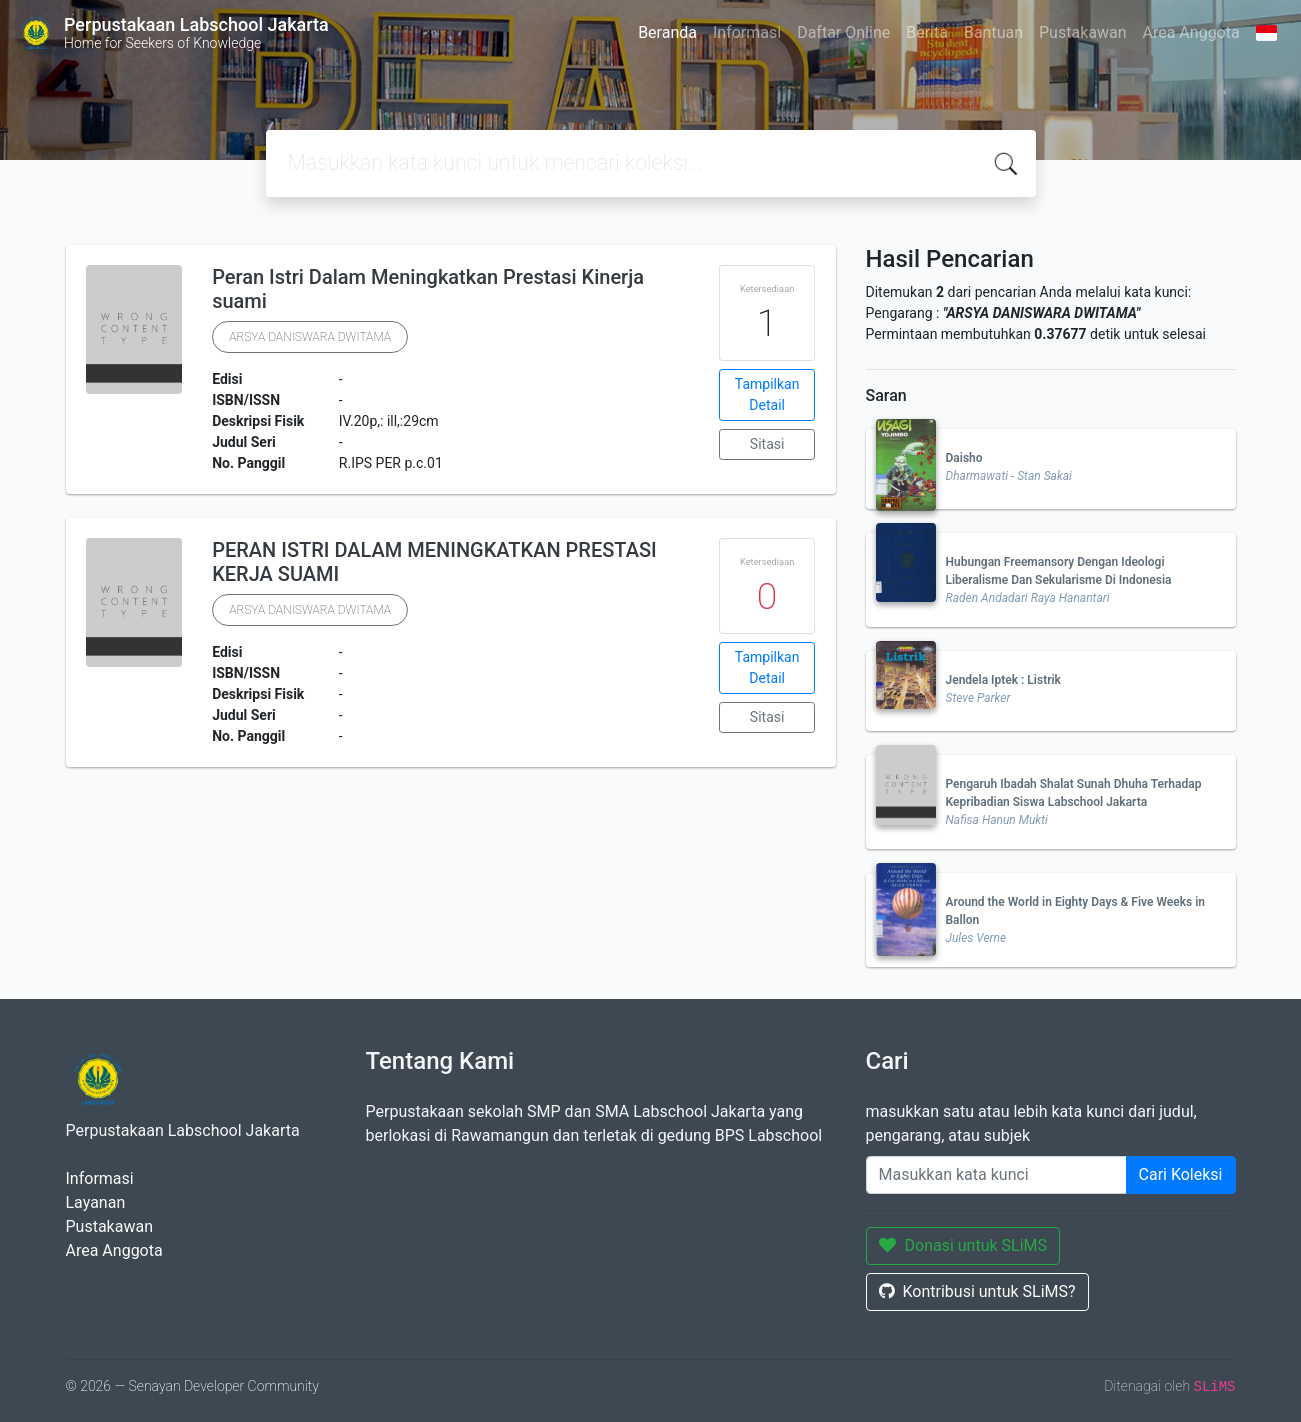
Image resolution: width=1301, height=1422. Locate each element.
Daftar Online (843, 32)
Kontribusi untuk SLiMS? (977, 1291)
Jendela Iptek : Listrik (1003, 680)
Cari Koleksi (1181, 1174)
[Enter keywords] (996, 1175)
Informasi (747, 32)
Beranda (667, 32)
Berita (927, 32)
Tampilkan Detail (767, 394)
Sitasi (767, 444)
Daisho (964, 458)
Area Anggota (1191, 32)
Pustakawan (1082, 32)
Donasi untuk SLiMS (963, 1245)
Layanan (96, 1202)
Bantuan (993, 32)
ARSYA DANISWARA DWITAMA (310, 337)
